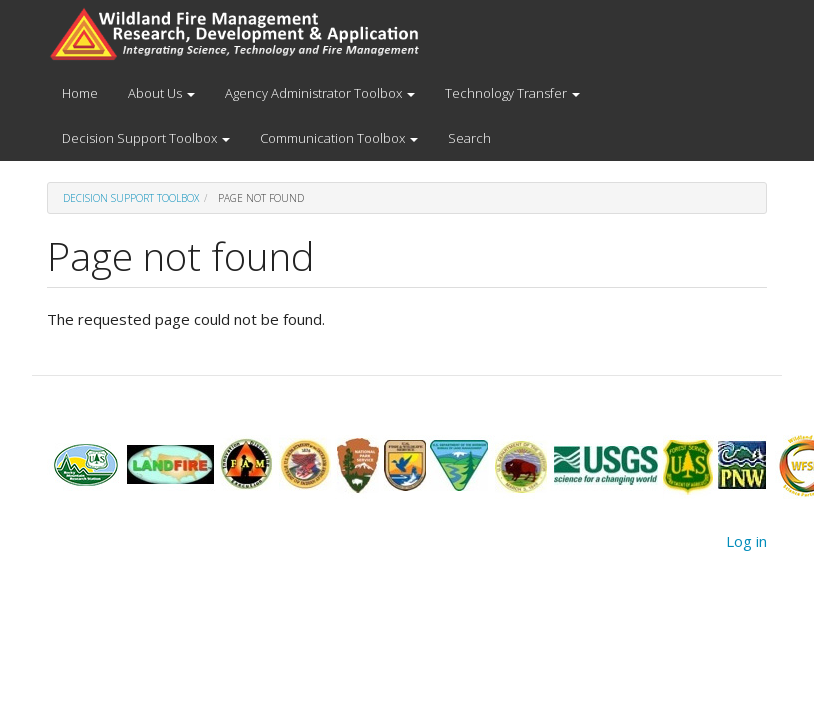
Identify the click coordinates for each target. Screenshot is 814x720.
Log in (746, 541)
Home (80, 93)
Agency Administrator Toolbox (320, 93)
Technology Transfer (512, 93)
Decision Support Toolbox (146, 138)
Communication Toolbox (339, 138)
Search (469, 138)
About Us (161, 93)
